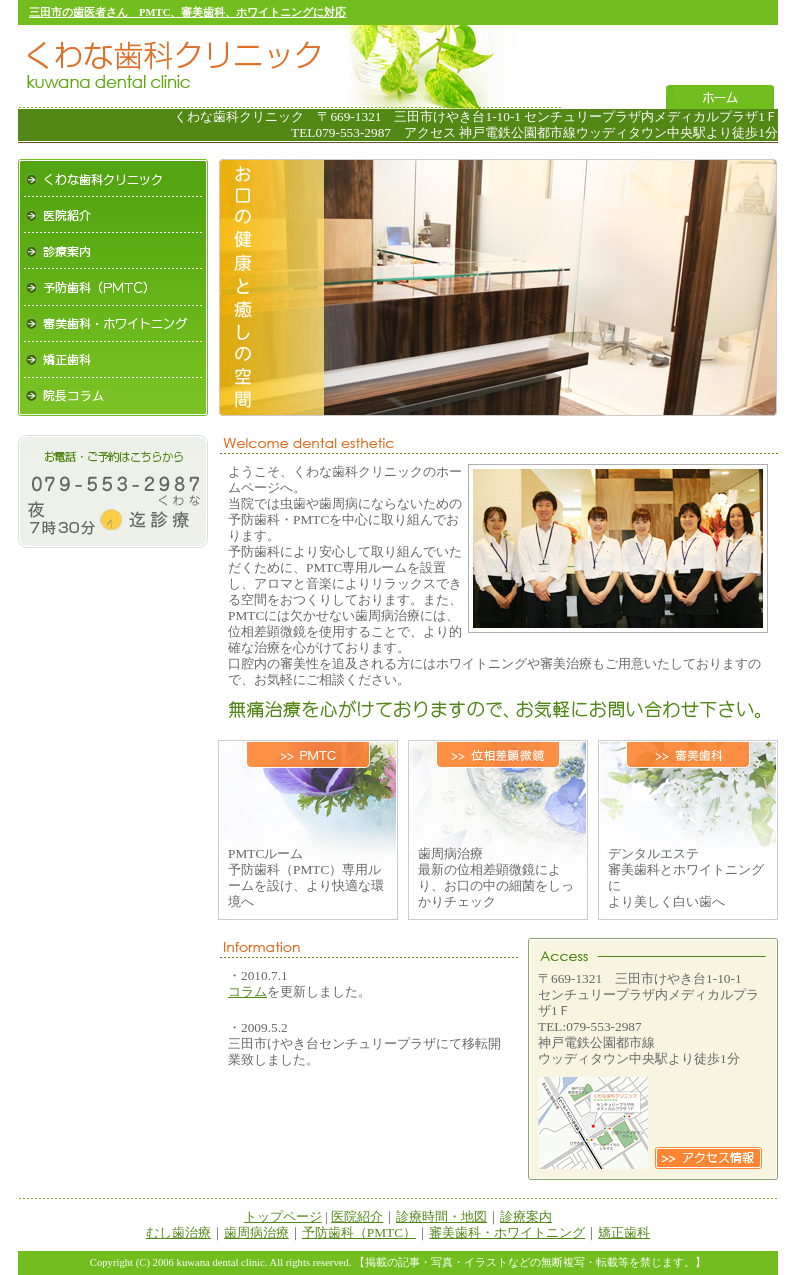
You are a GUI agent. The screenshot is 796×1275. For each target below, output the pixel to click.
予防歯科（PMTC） (113, 287)
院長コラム (113, 397)
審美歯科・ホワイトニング (113, 324)
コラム (247, 991)
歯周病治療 (256, 1232)
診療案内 (113, 251)
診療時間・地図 (441, 1216)
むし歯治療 (178, 1232)
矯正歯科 (113, 360)
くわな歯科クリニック (113, 178)
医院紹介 (113, 215)
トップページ (283, 1216)
